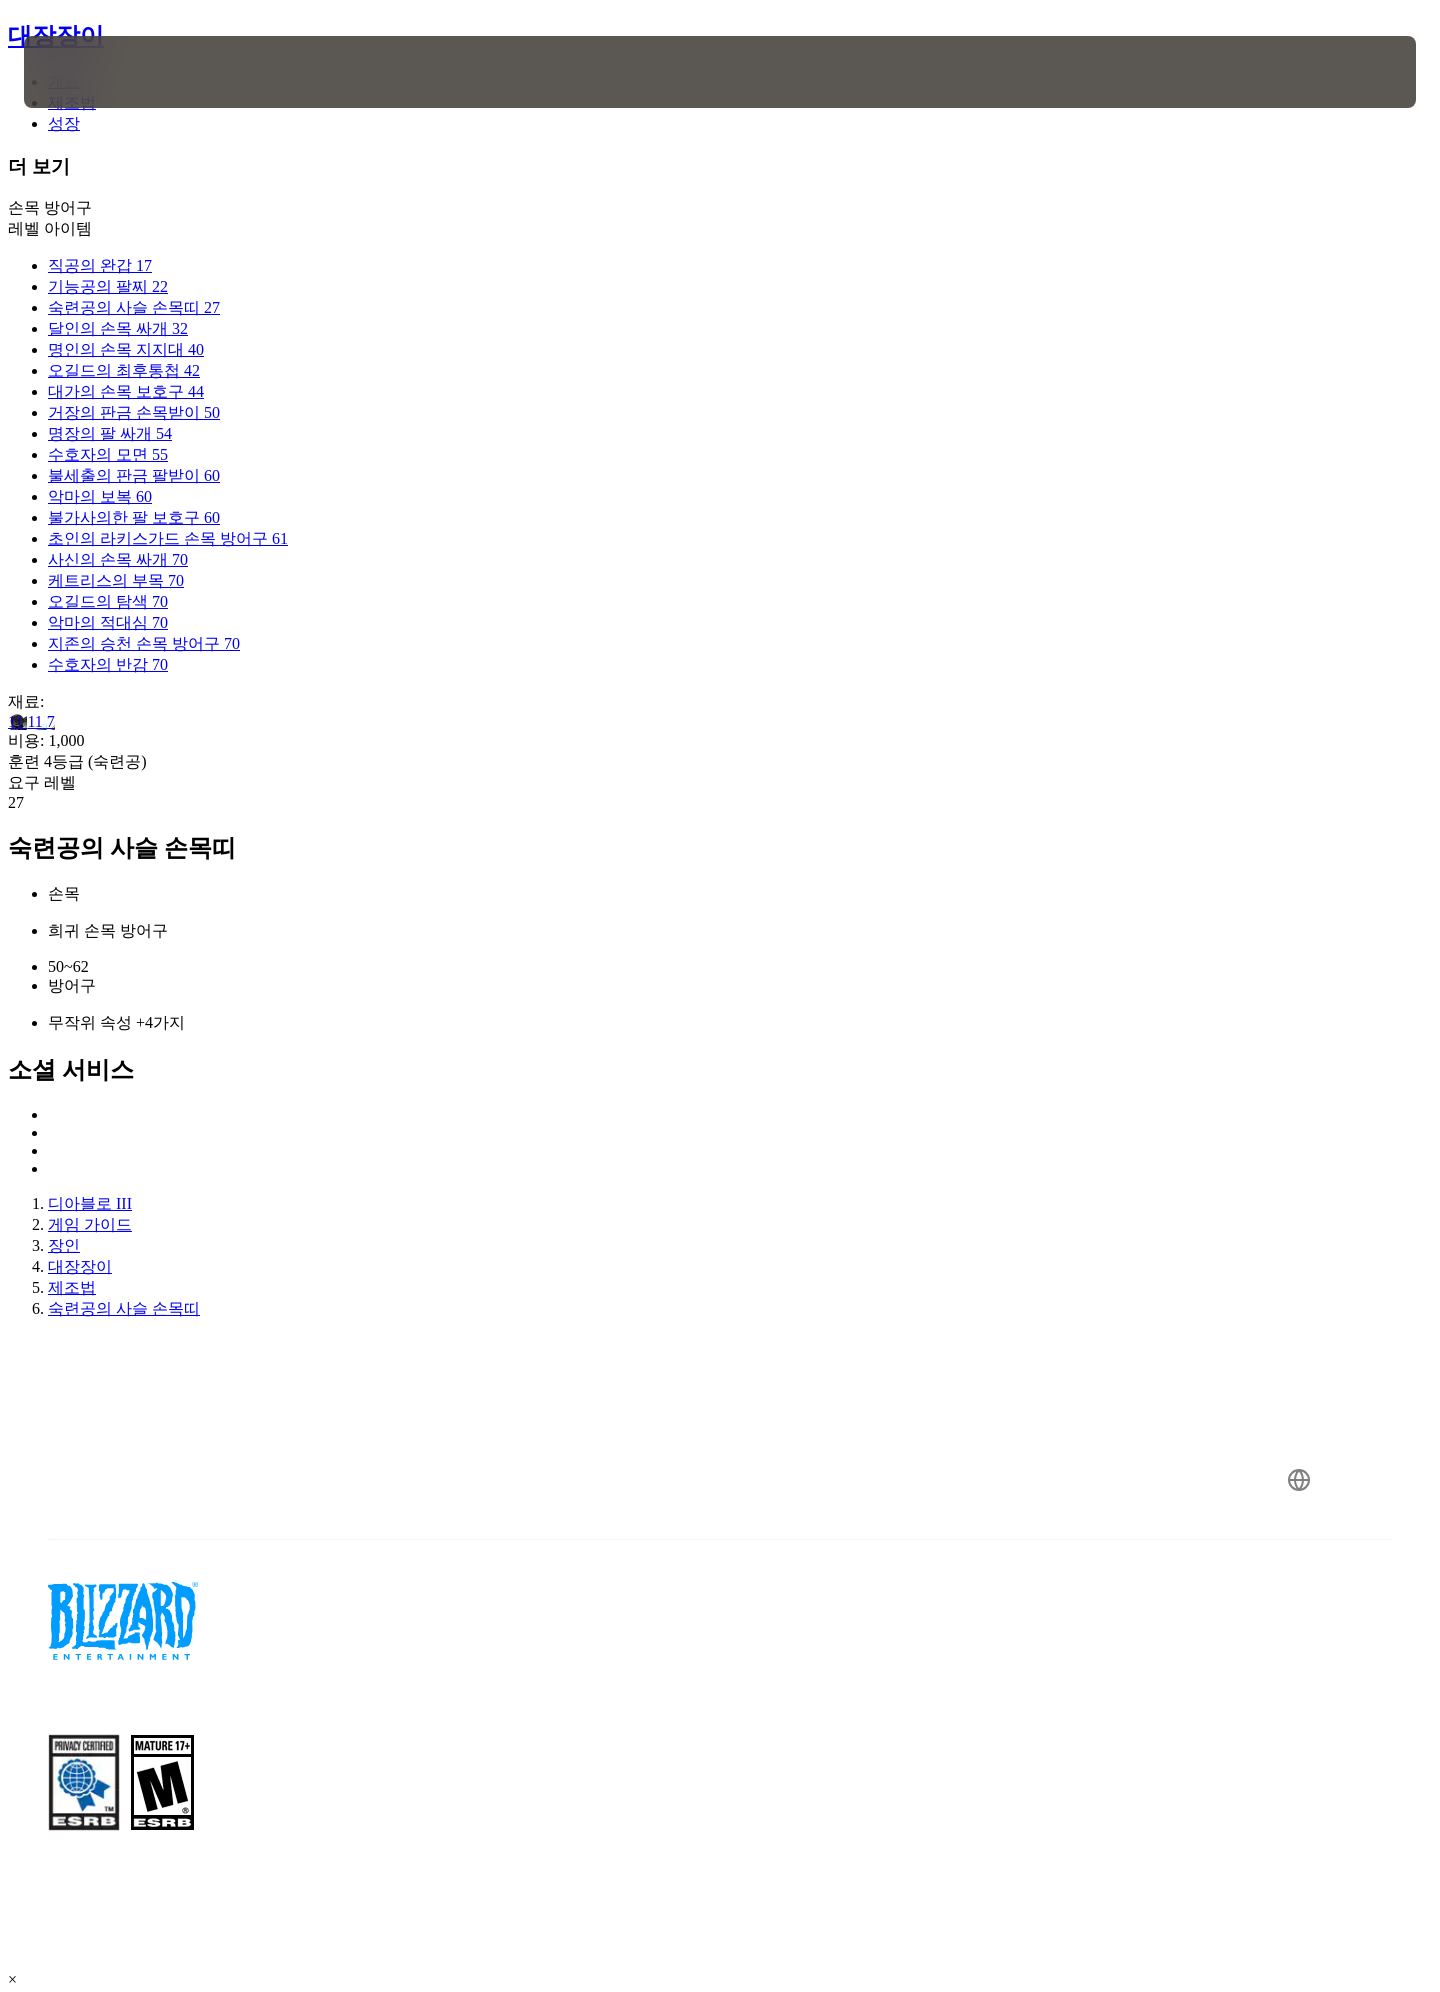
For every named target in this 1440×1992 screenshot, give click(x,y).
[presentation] (98, 72)
